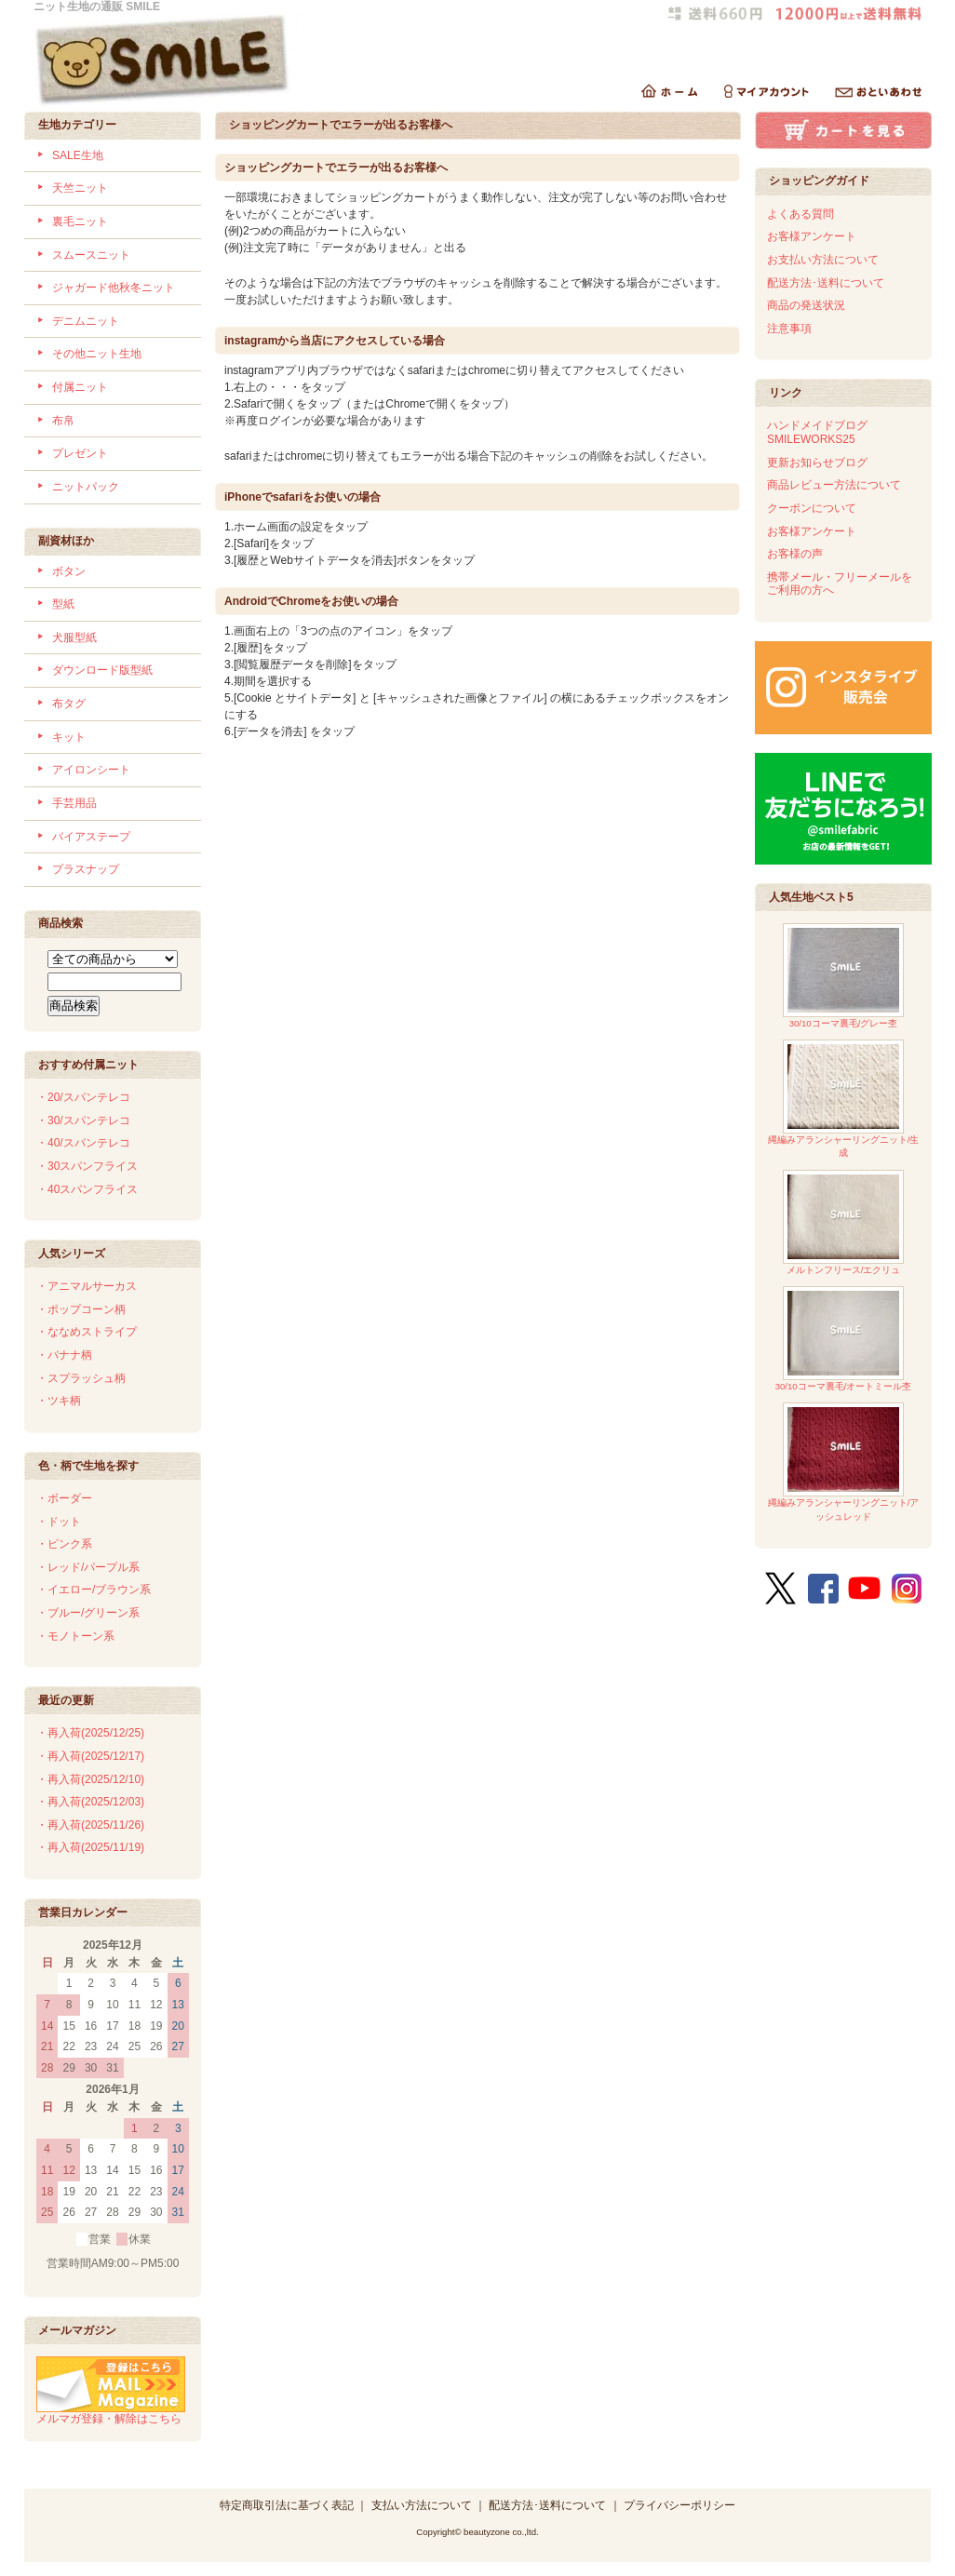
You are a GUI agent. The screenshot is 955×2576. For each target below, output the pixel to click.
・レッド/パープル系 (88, 1567)
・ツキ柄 (58, 1400)
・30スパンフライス (87, 1166)
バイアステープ (91, 836)
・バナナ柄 (64, 1355)
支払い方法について (421, 2505)
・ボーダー (64, 1498)
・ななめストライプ (86, 1331)
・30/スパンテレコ (83, 1120)
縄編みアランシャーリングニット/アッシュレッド (844, 1461)
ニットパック (85, 486)
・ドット (58, 1521)
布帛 (63, 420)
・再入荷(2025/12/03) (90, 1801)
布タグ (69, 703)
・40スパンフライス (87, 1189)
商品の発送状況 (806, 305)
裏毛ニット (80, 221)
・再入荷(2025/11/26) (90, 1824)
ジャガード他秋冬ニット (113, 287)
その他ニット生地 (96, 353)
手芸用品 (74, 803)
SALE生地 (77, 155)
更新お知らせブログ (817, 462)
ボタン (69, 571)
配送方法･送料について (825, 282)
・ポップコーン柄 (81, 1309)
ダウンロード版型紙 (102, 670)
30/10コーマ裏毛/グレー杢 (843, 975)
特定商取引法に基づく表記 (287, 2505)
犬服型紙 (74, 637)
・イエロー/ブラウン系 (93, 1589)
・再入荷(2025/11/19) (90, 1847)
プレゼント (80, 453)
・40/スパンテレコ (83, 1142)
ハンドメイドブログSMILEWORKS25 (817, 432)
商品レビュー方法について (834, 484)
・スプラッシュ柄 (81, 1378)
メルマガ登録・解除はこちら (110, 2411)
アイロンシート (91, 769)
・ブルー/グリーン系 (88, 1612)
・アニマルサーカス (86, 1286)
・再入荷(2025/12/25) (90, 1732)
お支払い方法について (823, 259)
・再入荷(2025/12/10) (90, 1779)
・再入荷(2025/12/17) (90, 1756)
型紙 (63, 603)
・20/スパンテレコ (83, 1097)
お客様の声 (795, 553)
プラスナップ (85, 869)
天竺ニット (80, 188)
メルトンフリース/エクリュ (843, 1222)
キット (69, 737)
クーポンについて (811, 508)
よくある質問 (800, 214)
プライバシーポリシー (679, 2505)
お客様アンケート (811, 236)
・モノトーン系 (75, 1636)
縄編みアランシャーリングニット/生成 (844, 1099)
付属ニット (80, 387)
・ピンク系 (64, 1543)
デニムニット (85, 321)
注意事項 (789, 328)
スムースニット (91, 255)
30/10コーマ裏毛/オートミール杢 (843, 1338)
